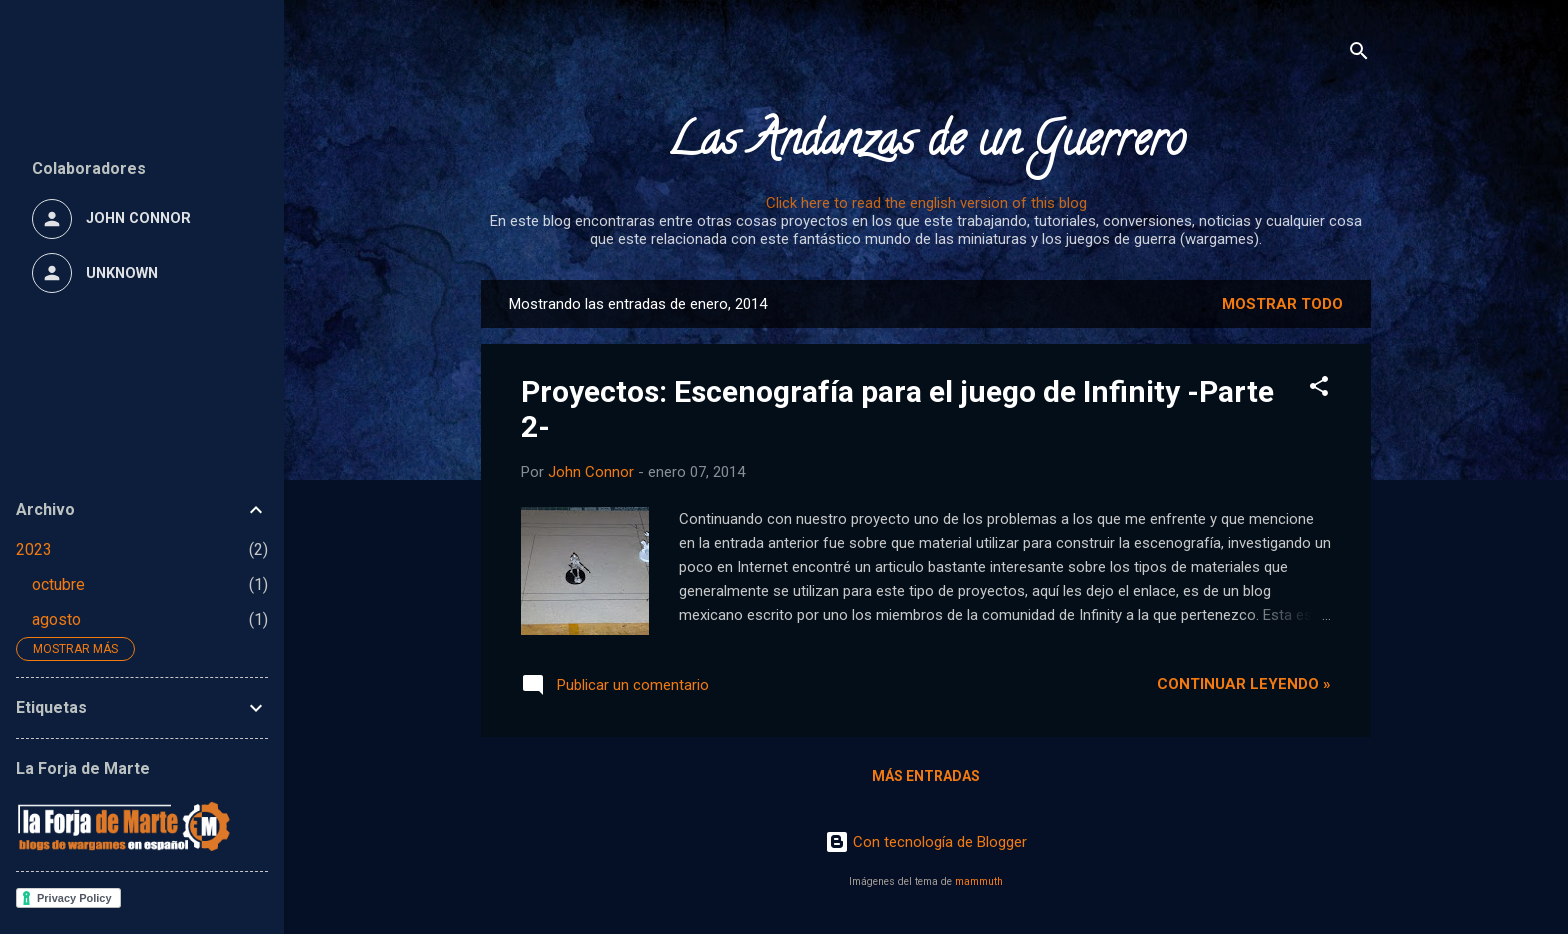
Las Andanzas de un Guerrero (926, 145)
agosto (56, 619)
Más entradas (926, 776)
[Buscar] (1359, 54)
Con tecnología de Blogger (926, 842)
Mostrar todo (1282, 304)
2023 (34, 549)
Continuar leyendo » (1244, 684)
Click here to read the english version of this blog (926, 203)
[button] (1319, 389)
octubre (58, 584)
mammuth (979, 881)
